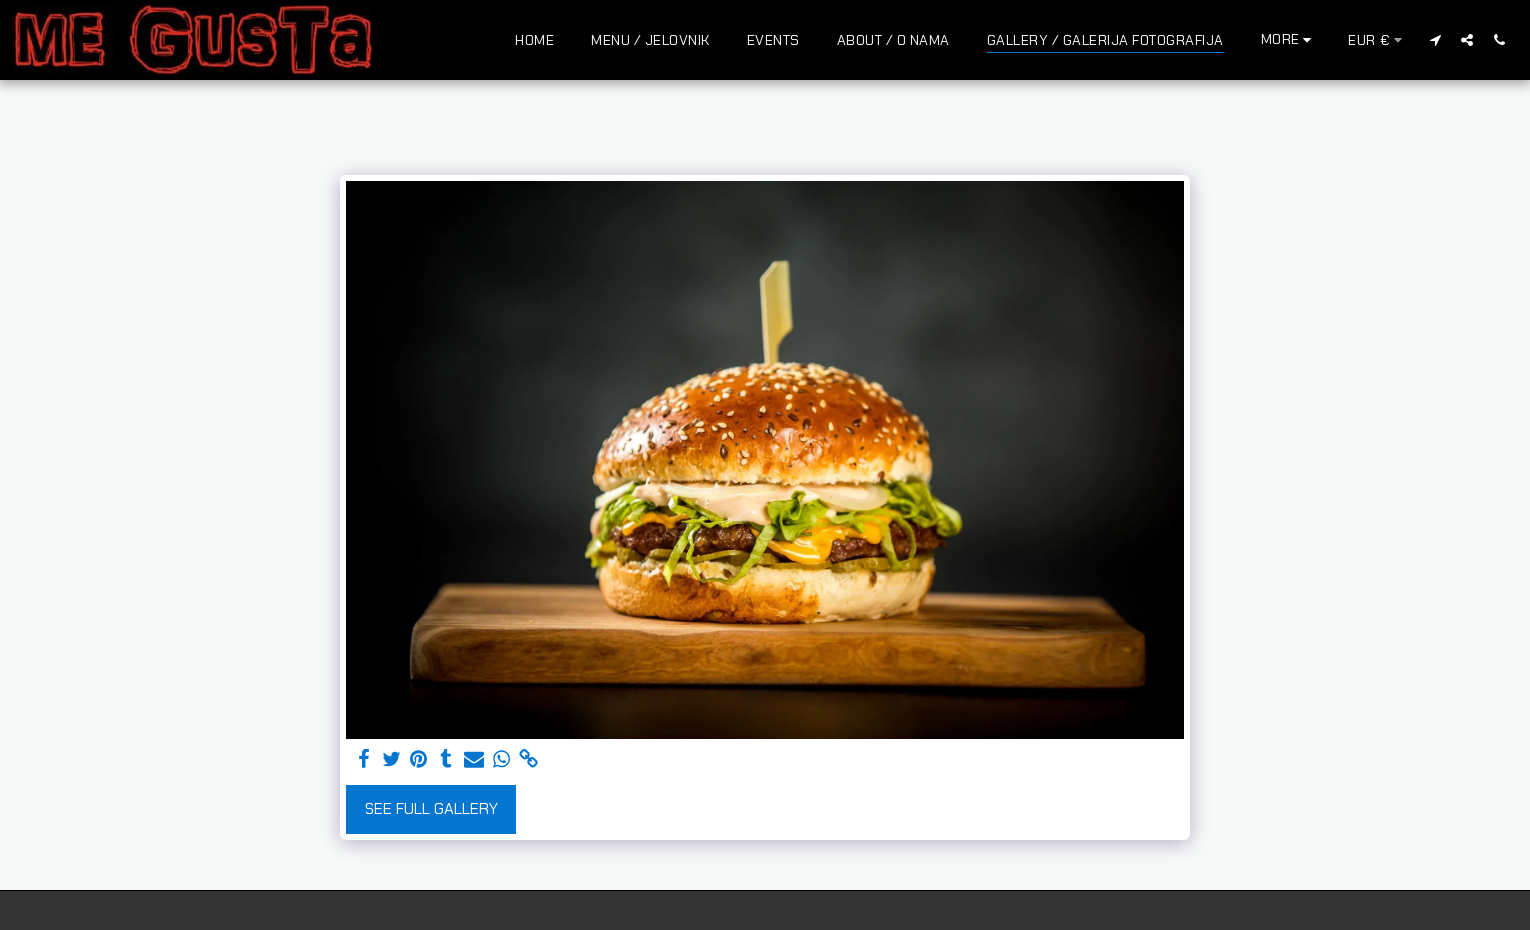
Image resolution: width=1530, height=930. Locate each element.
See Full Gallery (431, 808)
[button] (1435, 39)
